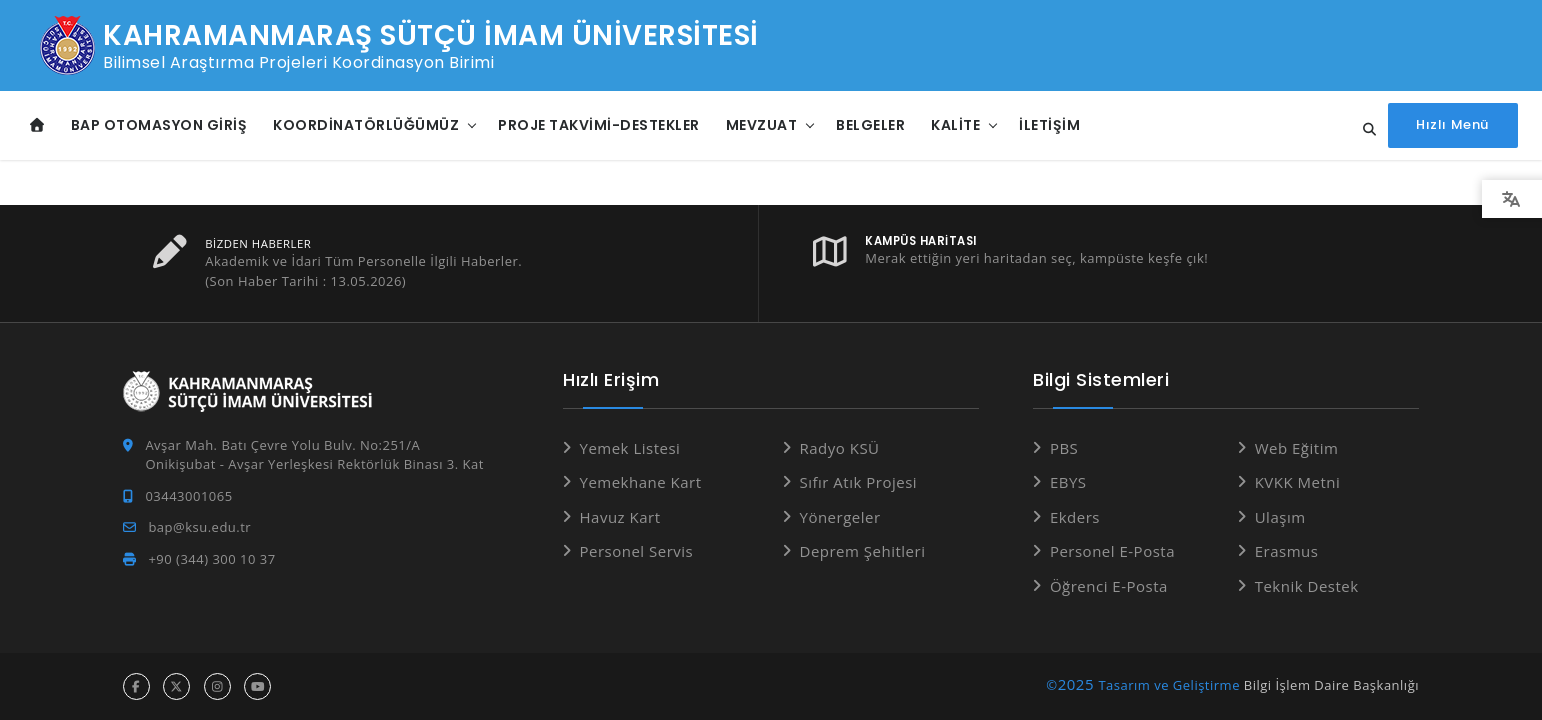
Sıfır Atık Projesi (859, 482)
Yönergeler (840, 517)
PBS (1064, 448)
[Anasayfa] (37, 125)
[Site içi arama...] (1365, 130)
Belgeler (870, 125)
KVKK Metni (1298, 482)
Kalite (955, 125)
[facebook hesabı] (136, 686)
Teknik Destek (1307, 586)
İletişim (1049, 125)
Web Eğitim (1297, 448)
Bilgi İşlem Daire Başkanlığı (1331, 685)
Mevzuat (762, 125)
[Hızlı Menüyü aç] (1453, 125)
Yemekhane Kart (641, 482)
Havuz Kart (620, 517)
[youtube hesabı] (257, 686)
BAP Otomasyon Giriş (159, 125)
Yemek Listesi (630, 448)
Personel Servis (637, 551)
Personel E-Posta (1112, 551)
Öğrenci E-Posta (1109, 586)
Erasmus (1287, 551)
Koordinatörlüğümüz (366, 125)
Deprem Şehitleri (863, 551)
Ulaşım (1280, 517)
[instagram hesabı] (217, 686)
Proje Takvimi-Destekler (599, 125)
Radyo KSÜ (840, 448)
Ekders (1075, 517)
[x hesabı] (176, 686)
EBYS (1068, 482)
